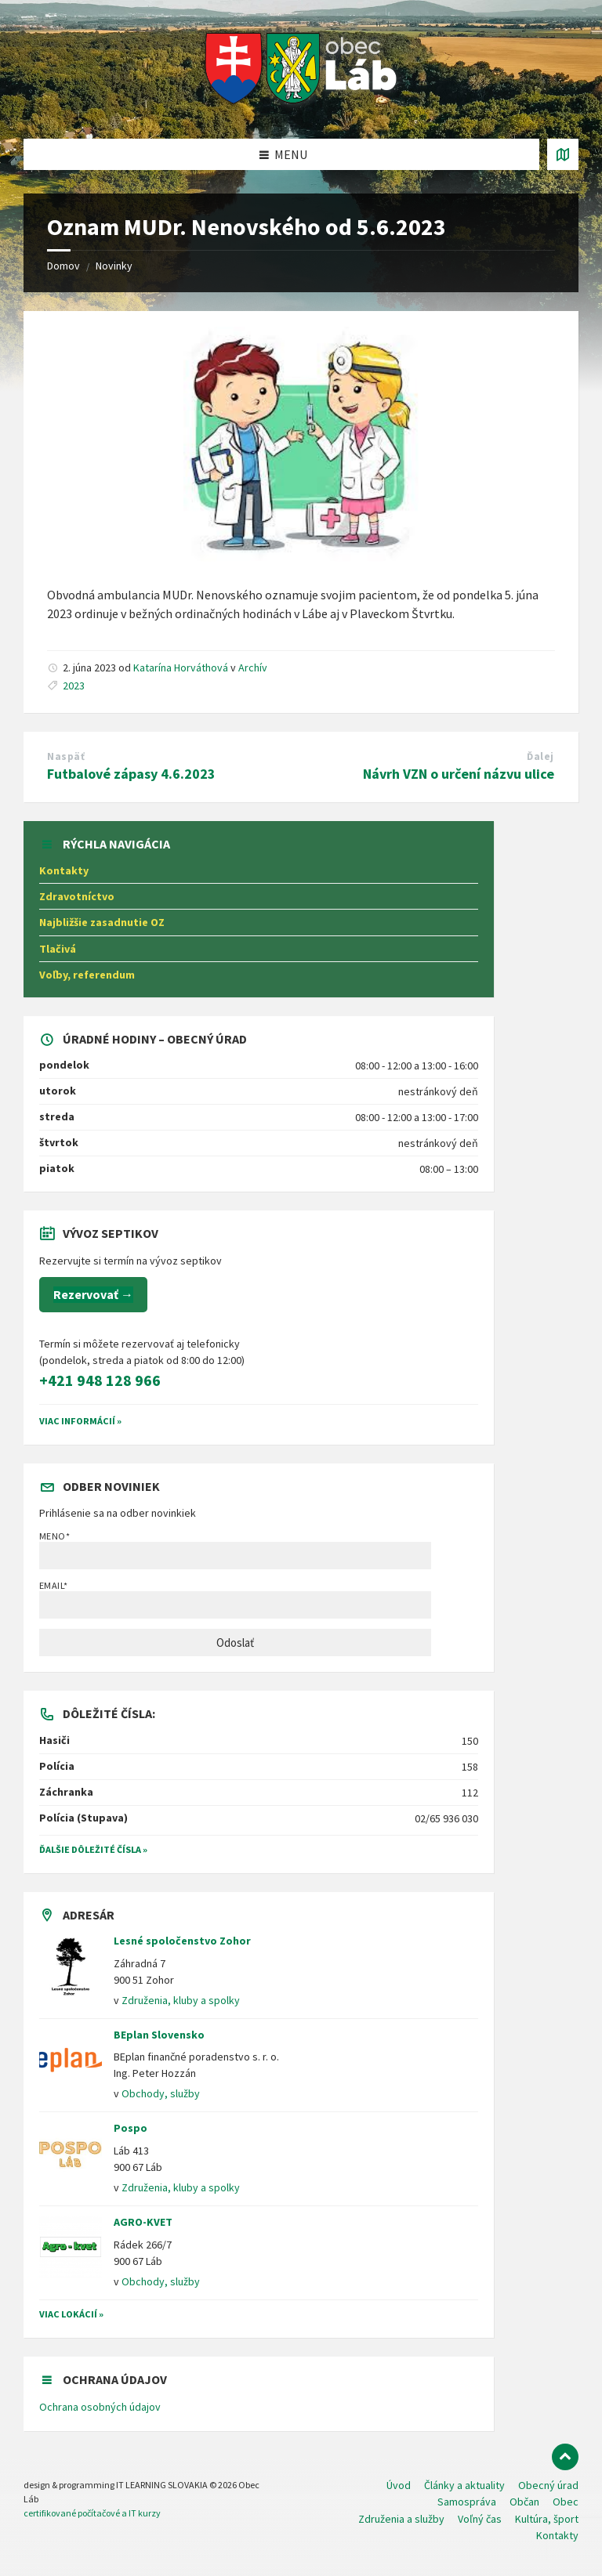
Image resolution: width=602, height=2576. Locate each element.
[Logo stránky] (301, 108)
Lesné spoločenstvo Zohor (182, 1941)
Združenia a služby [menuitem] (401, 2519)
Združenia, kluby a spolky (180, 2000)
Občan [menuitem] (524, 2502)
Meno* (235, 1549)
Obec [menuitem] (565, 2502)
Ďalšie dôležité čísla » (93, 1849)
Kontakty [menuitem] (557, 2535)
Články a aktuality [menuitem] (464, 2485)
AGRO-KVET (143, 2222)
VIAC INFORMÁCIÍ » (80, 1421)
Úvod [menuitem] (398, 2485)
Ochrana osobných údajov (100, 2407)
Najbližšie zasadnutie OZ (102, 922)
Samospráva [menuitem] (466, 2502)
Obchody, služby (160, 2093)
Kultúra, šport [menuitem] (546, 2519)
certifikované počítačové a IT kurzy (92, 2513)
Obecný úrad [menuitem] (548, 2485)
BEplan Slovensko (159, 2035)
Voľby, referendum (87, 975)
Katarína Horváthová (180, 667)
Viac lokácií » (71, 2314)
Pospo (130, 2128)
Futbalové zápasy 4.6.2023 (131, 774)
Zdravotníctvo (76, 896)
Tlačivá (57, 949)
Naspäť (66, 756)
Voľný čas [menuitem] (480, 2519)
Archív (252, 667)
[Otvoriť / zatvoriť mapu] (562, 154)
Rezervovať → (93, 1294)
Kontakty (64, 870)
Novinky (114, 266)
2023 (74, 685)
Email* (235, 1599)
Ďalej (540, 756)
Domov (63, 266)
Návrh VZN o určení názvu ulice (458, 774)
